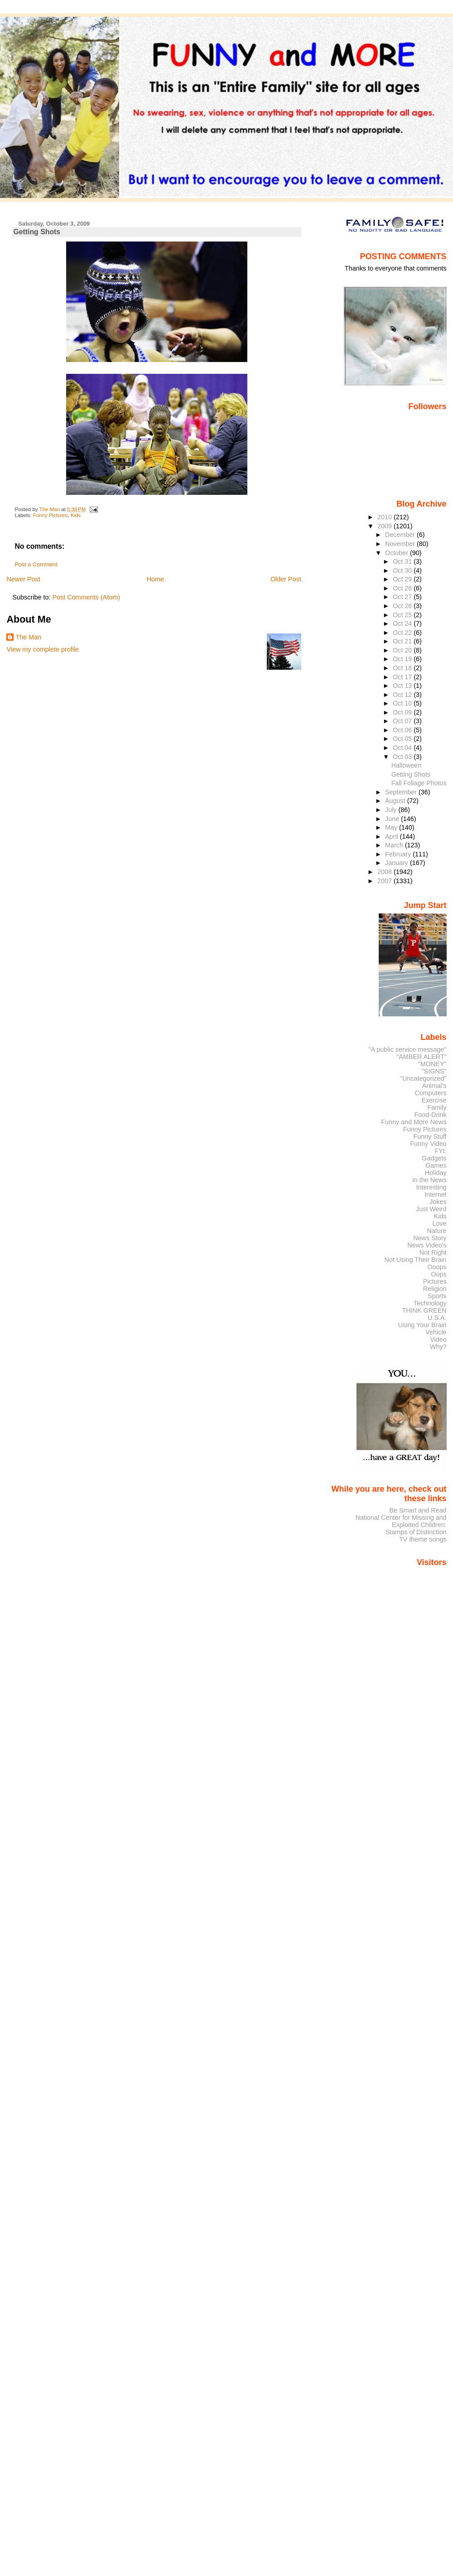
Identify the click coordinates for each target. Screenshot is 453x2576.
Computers (430, 1093)
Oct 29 (403, 579)
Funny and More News (413, 1122)
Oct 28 (403, 588)
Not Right (433, 1252)
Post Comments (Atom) (86, 597)
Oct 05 (403, 738)
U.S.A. (437, 1317)
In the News (429, 1180)
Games (435, 1165)
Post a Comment (35, 564)
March (395, 845)
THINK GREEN (424, 1310)
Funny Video (428, 1143)
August (396, 800)
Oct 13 (403, 685)
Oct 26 (403, 605)
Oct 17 (403, 677)
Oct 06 (403, 730)
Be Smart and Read (417, 1510)
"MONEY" (432, 1064)
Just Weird (431, 1209)
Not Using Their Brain (416, 1259)
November (401, 543)
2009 (385, 526)
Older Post (285, 579)
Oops (438, 1274)
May (392, 827)
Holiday (436, 1172)
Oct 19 (403, 658)
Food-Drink (430, 1114)
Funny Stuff (429, 1136)
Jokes (438, 1201)
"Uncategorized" (423, 1078)
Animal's (434, 1085)
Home (155, 579)
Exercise (434, 1100)
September (402, 792)
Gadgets (434, 1158)
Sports (437, 1296)
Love (439, 1223)
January (397, 862)
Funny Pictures (50, 515)
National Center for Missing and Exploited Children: (400, 1521)
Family (436, 1107)
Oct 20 (403, 650)
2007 (385, 880)
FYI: (440, 1151)
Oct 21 (403, 641)
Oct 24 (403, 623)
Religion (435, 1288)
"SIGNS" (434, 1071)
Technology (430, 1303)
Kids (76, 515)
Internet (435, 1194)
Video (438, 1339)
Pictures (435, 1281)
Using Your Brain (422, 1325)
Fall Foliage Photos (419, 783)
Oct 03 (403, 756)
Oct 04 (403, 747)
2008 (385, 871)
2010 (385, 517)
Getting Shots (410, 774)
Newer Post (23, 579)
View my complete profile (42, 649)
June (393, 818)
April (392, 836)
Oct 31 (403, 561)
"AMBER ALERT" (421, 1056)
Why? (438, 1346)
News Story (429, 1238)
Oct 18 (403, 668)
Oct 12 (403, 694)
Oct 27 (403, 596)
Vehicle (435, 1332)
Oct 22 (403, 632)
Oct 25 (403, 615)
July (391, 809)
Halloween (406, 765)
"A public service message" (407, 1049)
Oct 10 (403, 703)
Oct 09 (403, 712)
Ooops (436, 1267)
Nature (437, 1230)
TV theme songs (423, 1539)
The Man (28, 637)
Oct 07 (403, 721)
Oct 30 (403, 570)
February (399, 854)
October (397, 552)
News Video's (426, 1245)
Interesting (431, 1187)
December (401, 534)
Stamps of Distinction (416, 1532)
